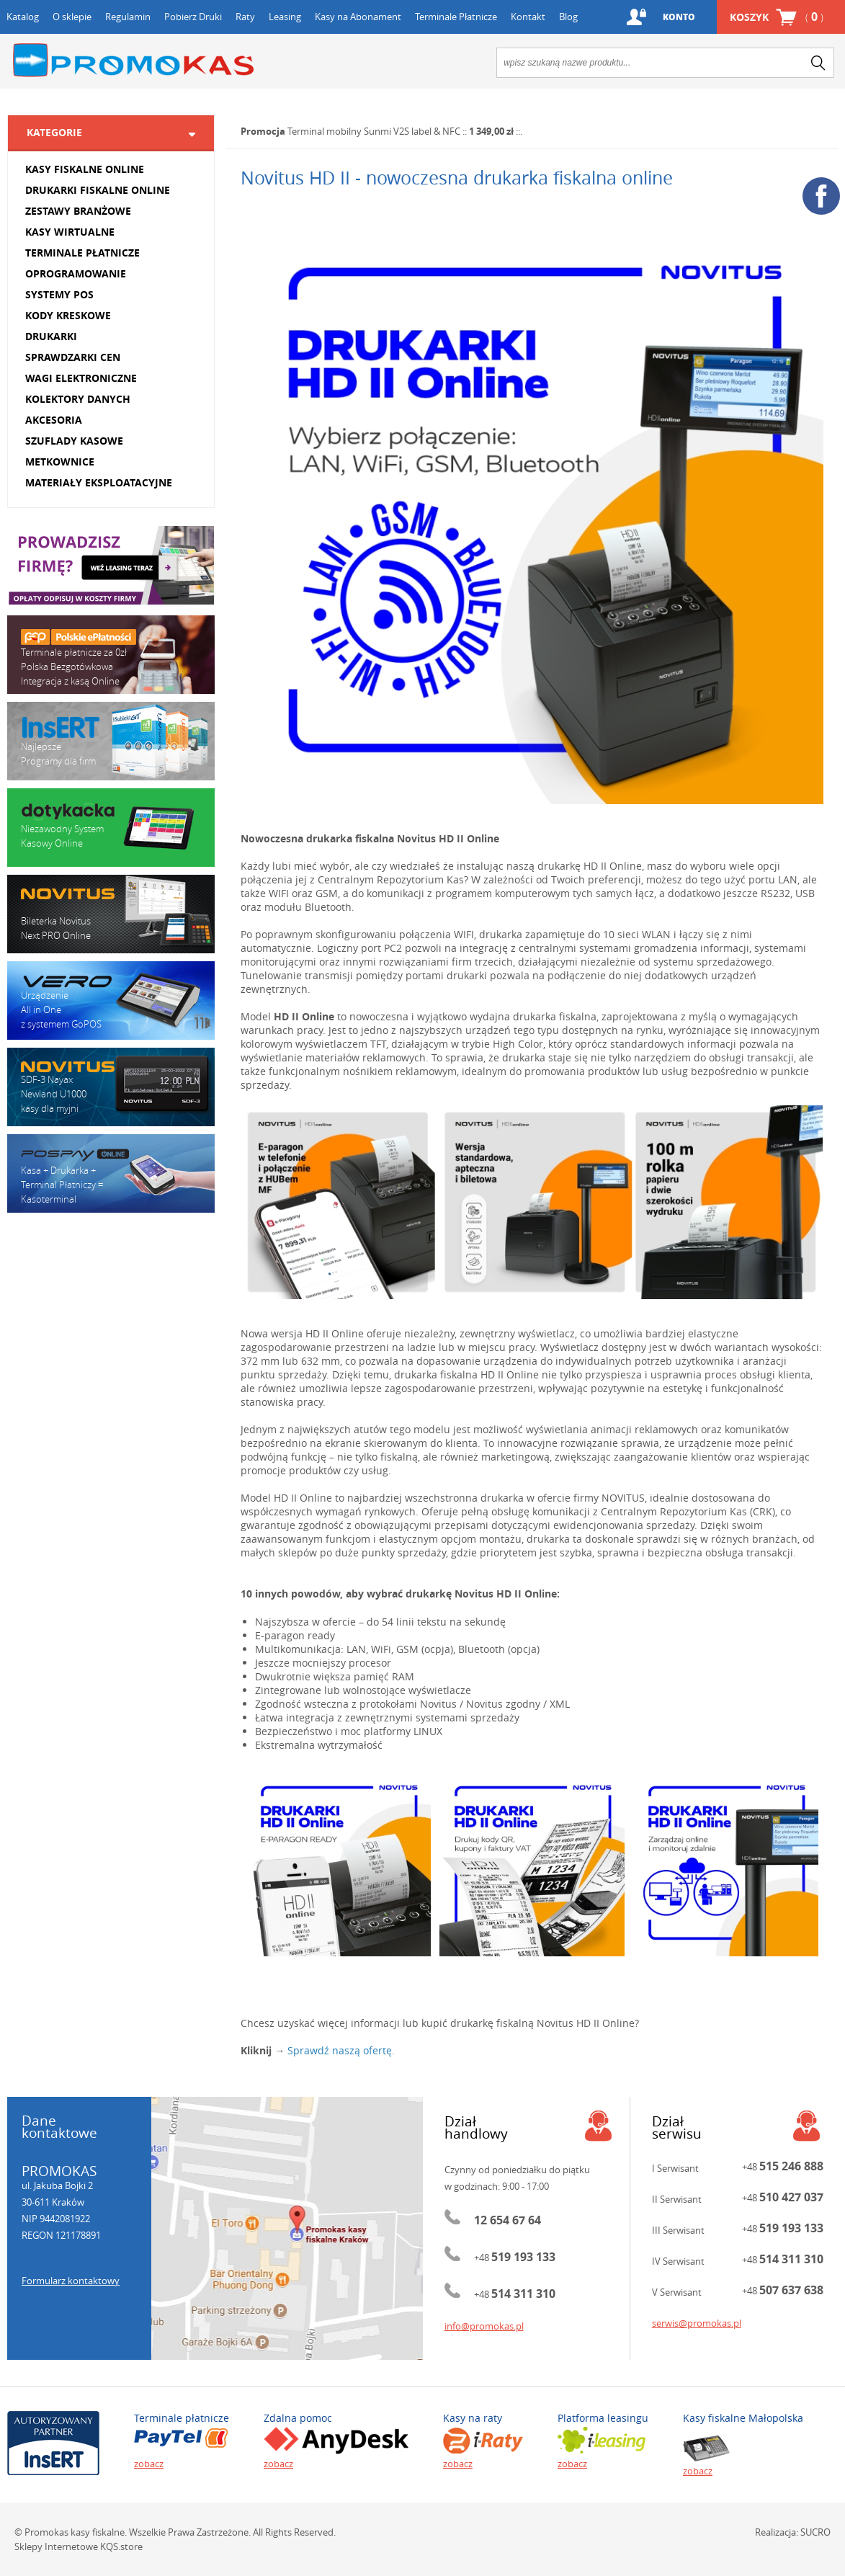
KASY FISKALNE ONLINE (84, 169)
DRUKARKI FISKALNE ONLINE (97, 190)
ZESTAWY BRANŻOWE (78, 211)
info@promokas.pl (484, 2325)
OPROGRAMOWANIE (75, 273)
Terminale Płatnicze (456, 16)
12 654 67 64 (507, 2220)
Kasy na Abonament (358, 16)
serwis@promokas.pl (696, 2323)
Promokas (133, 60)
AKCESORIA (53, 420)
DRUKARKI (51, 336)
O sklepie (72, 16)
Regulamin (128, 16)
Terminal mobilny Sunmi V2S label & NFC (373, 131)
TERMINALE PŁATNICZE (82, 252)
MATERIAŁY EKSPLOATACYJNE (98, 482)
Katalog (22, 16)
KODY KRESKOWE (68, 315)
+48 (514, 2257)
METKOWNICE (59, 461)
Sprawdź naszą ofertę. (341, 2050)
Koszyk (776, 17)
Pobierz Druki (193, 16)
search (818, 62)
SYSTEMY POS (59, 294)
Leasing (285, 16)
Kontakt (528, 16)
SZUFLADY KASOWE (74, 440)
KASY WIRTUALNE (70, 232)
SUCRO (815, 2532)
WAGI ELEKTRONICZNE (81, 378)
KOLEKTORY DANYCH (77, 399)
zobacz (149, 2463)
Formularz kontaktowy (71, 2280)
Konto (679, 17)
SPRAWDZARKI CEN (72, 357)
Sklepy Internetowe (56, 2546)
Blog (568, 16)
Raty (245, 16)
